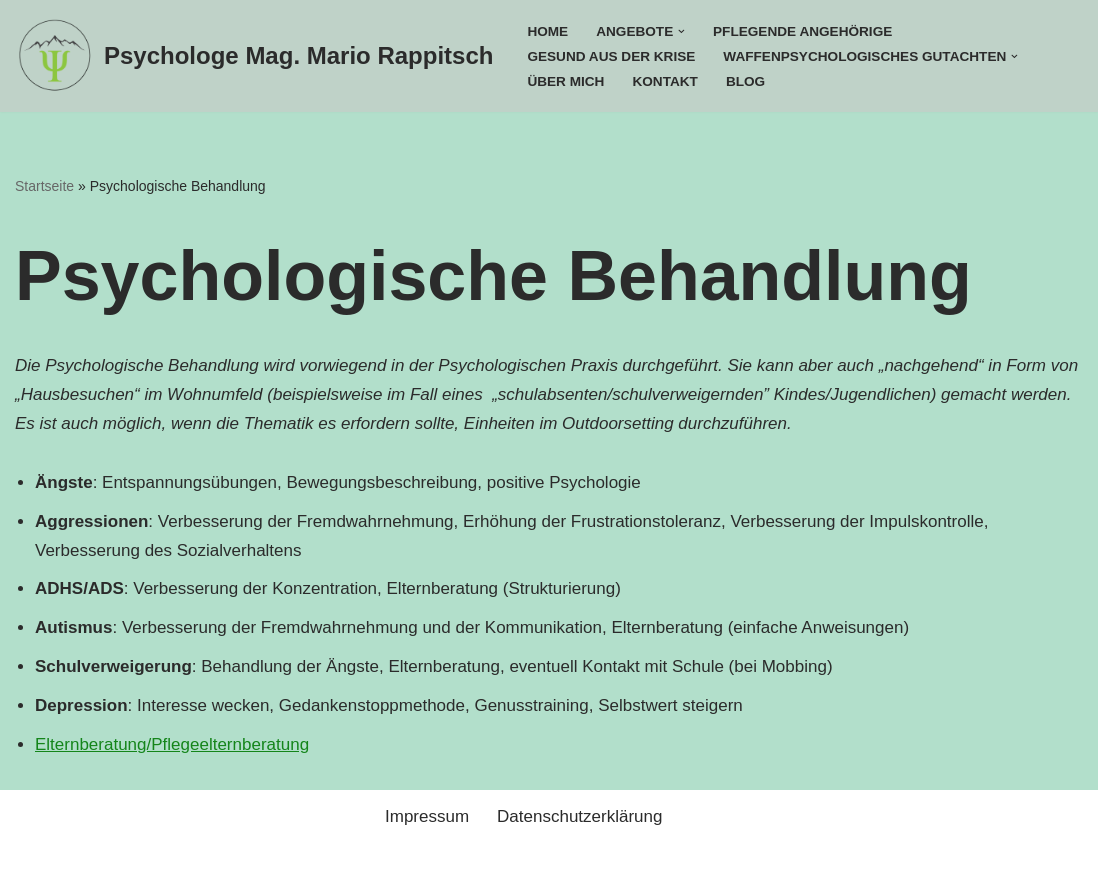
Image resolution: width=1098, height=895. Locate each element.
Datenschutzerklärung (579, 816)
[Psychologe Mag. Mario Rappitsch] (254, 56)
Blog (745, 81)
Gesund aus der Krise (611, 56)
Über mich (565, 81)
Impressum (427, 816)
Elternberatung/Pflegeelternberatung (172, 744)
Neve (35, 867)
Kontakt (664, 81)
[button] (681, 31)
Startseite (44, 186)
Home (547, 31)
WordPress (230, 867)
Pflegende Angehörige (802, 31)
